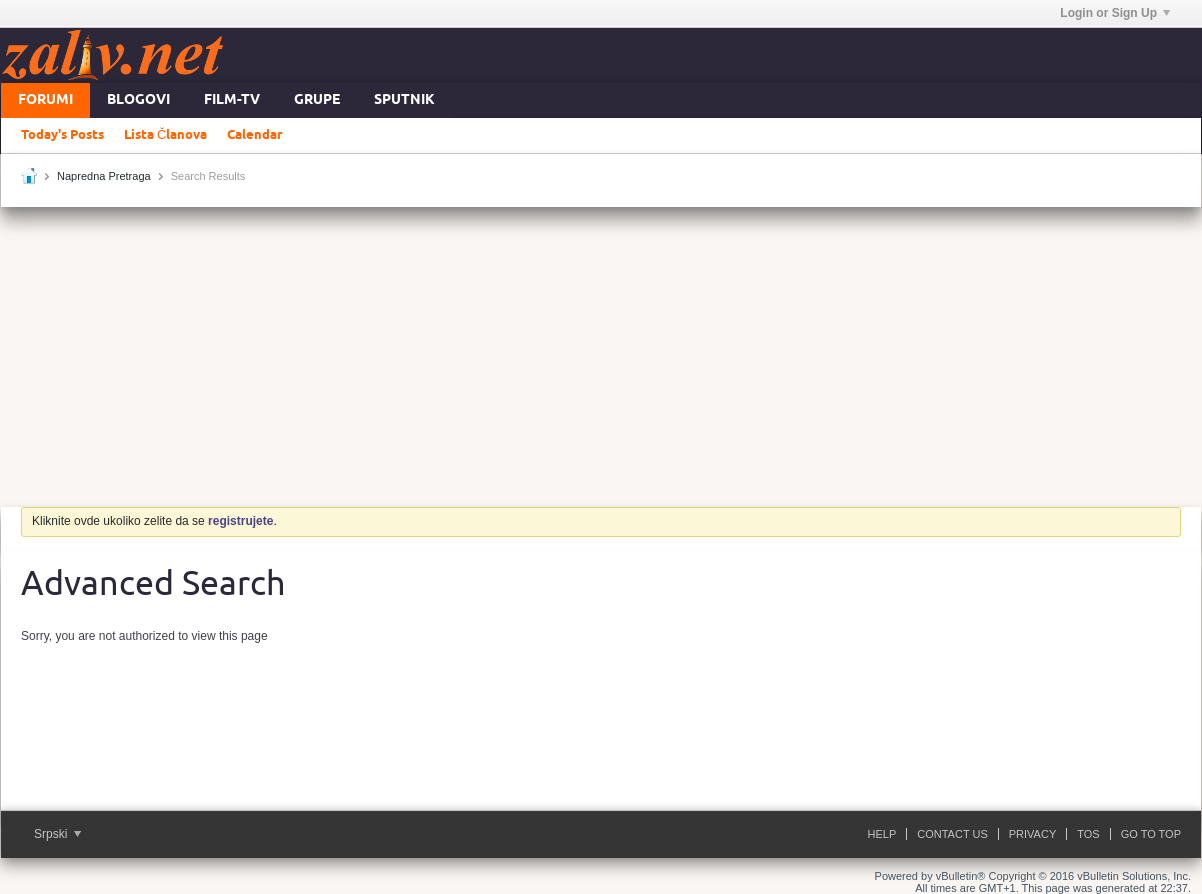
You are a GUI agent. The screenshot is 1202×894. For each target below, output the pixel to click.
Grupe (317, 100)
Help (882, 834)
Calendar (254, 135)
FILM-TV (232, 100)
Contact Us (952, 834)
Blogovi (138, 100)
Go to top (1151, 834)
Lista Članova (165, 135)
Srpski (57, 834)
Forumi (45, 100)
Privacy (1032, 834)
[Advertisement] (601, 357)
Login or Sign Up (1115, 13)
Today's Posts (62, 135)
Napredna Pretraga (104, 176)
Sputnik (404, 100)
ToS (1088, 834)
